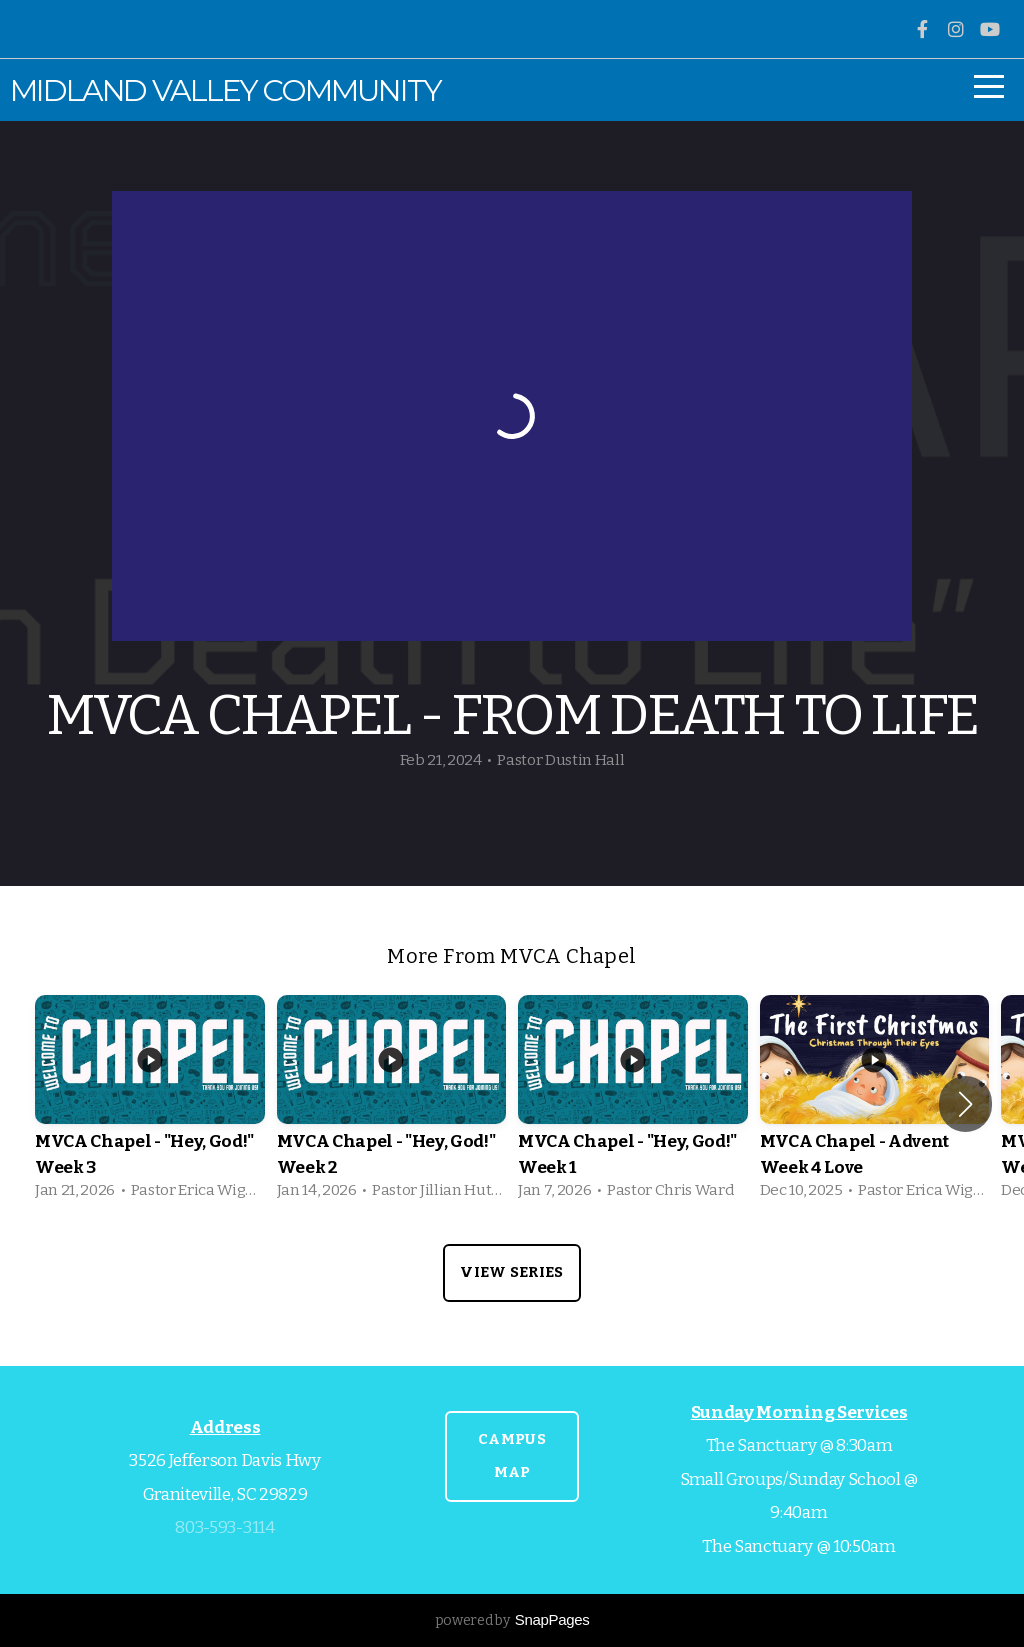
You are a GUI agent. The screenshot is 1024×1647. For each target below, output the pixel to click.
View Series (511, 1272)
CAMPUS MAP (512, 1456)
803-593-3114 (224, 1527)
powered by (512, 1620)
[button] (965, 1104)
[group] (150, 1104)
